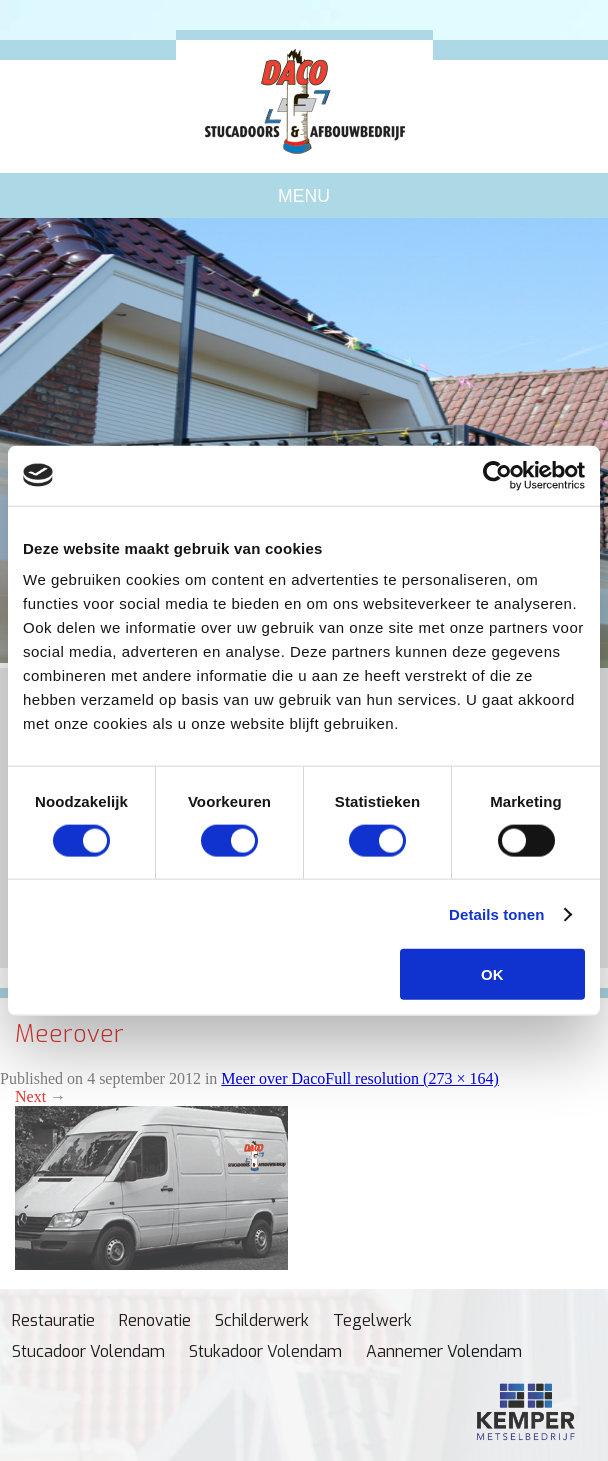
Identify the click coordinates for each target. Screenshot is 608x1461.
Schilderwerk (262, 1320)
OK (492, 974)
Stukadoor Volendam (265, 1351)
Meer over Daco (273, 1078)
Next (40, 1096)
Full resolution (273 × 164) (411, 1078)
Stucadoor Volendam (88, 1351)
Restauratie (53, 1320)
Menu (304, 196)
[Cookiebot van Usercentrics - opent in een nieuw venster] (497, 475)
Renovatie (155, 1320)
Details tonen (496, 913)
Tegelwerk (372, 1320)
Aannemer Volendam (444, 1351)
